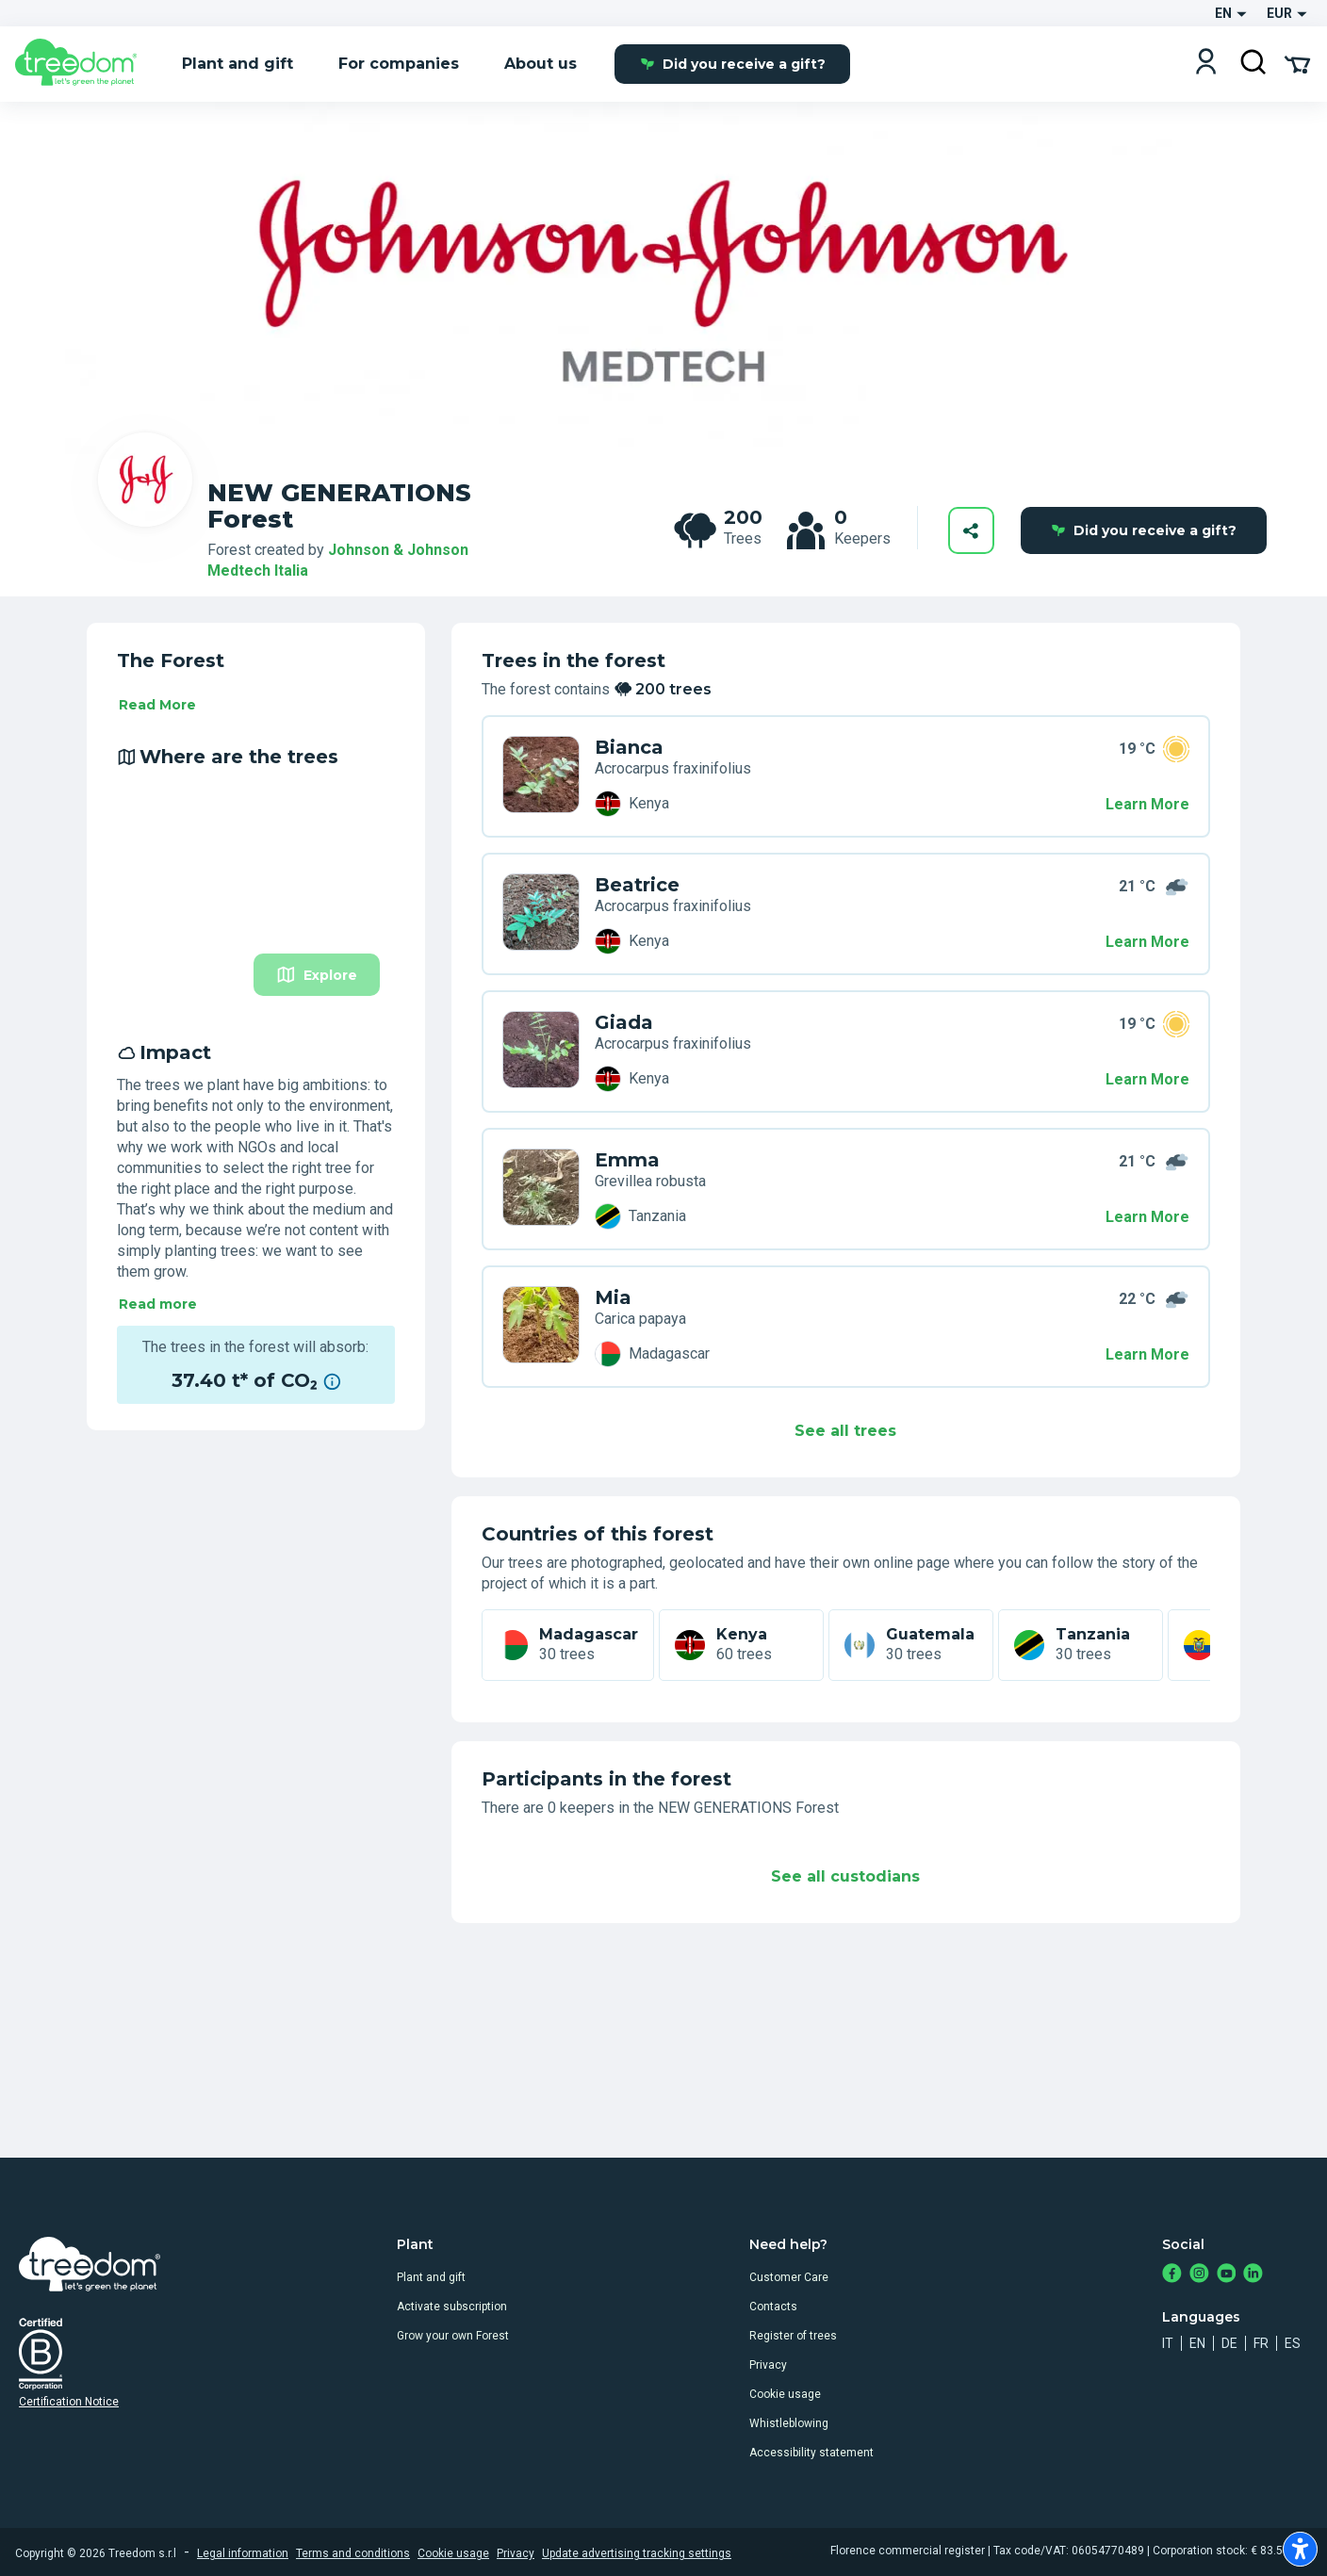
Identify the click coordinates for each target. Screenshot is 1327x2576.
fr (1261, 2343)
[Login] (1205, 63)
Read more (158, 1304)
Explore (316, 975)
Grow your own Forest (453, 2335)
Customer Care (788, 2277)
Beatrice (637, 884)
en (1197, 2343)
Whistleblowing (788, 2423)
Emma (627, 1160)
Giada (624, 1022)
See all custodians (845, 1876)
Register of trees (793, 2335)
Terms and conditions (353, 2553)
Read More (157, 704)
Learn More (1147, 804)
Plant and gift (431, 2277)
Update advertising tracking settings (636, 2553)
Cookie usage (785, 2394)
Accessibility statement (811, 2452)
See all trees (845, 1431)
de (1229, 2343)
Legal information (242, 2553)
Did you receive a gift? (733, 64)
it (1167, 2343)
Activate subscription (452, 2306)
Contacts (773, 2306)
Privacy (768, 2365)
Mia (613, 1297)
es (1293, 2343)
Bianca (629, 747)
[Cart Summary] (1297, 63)
